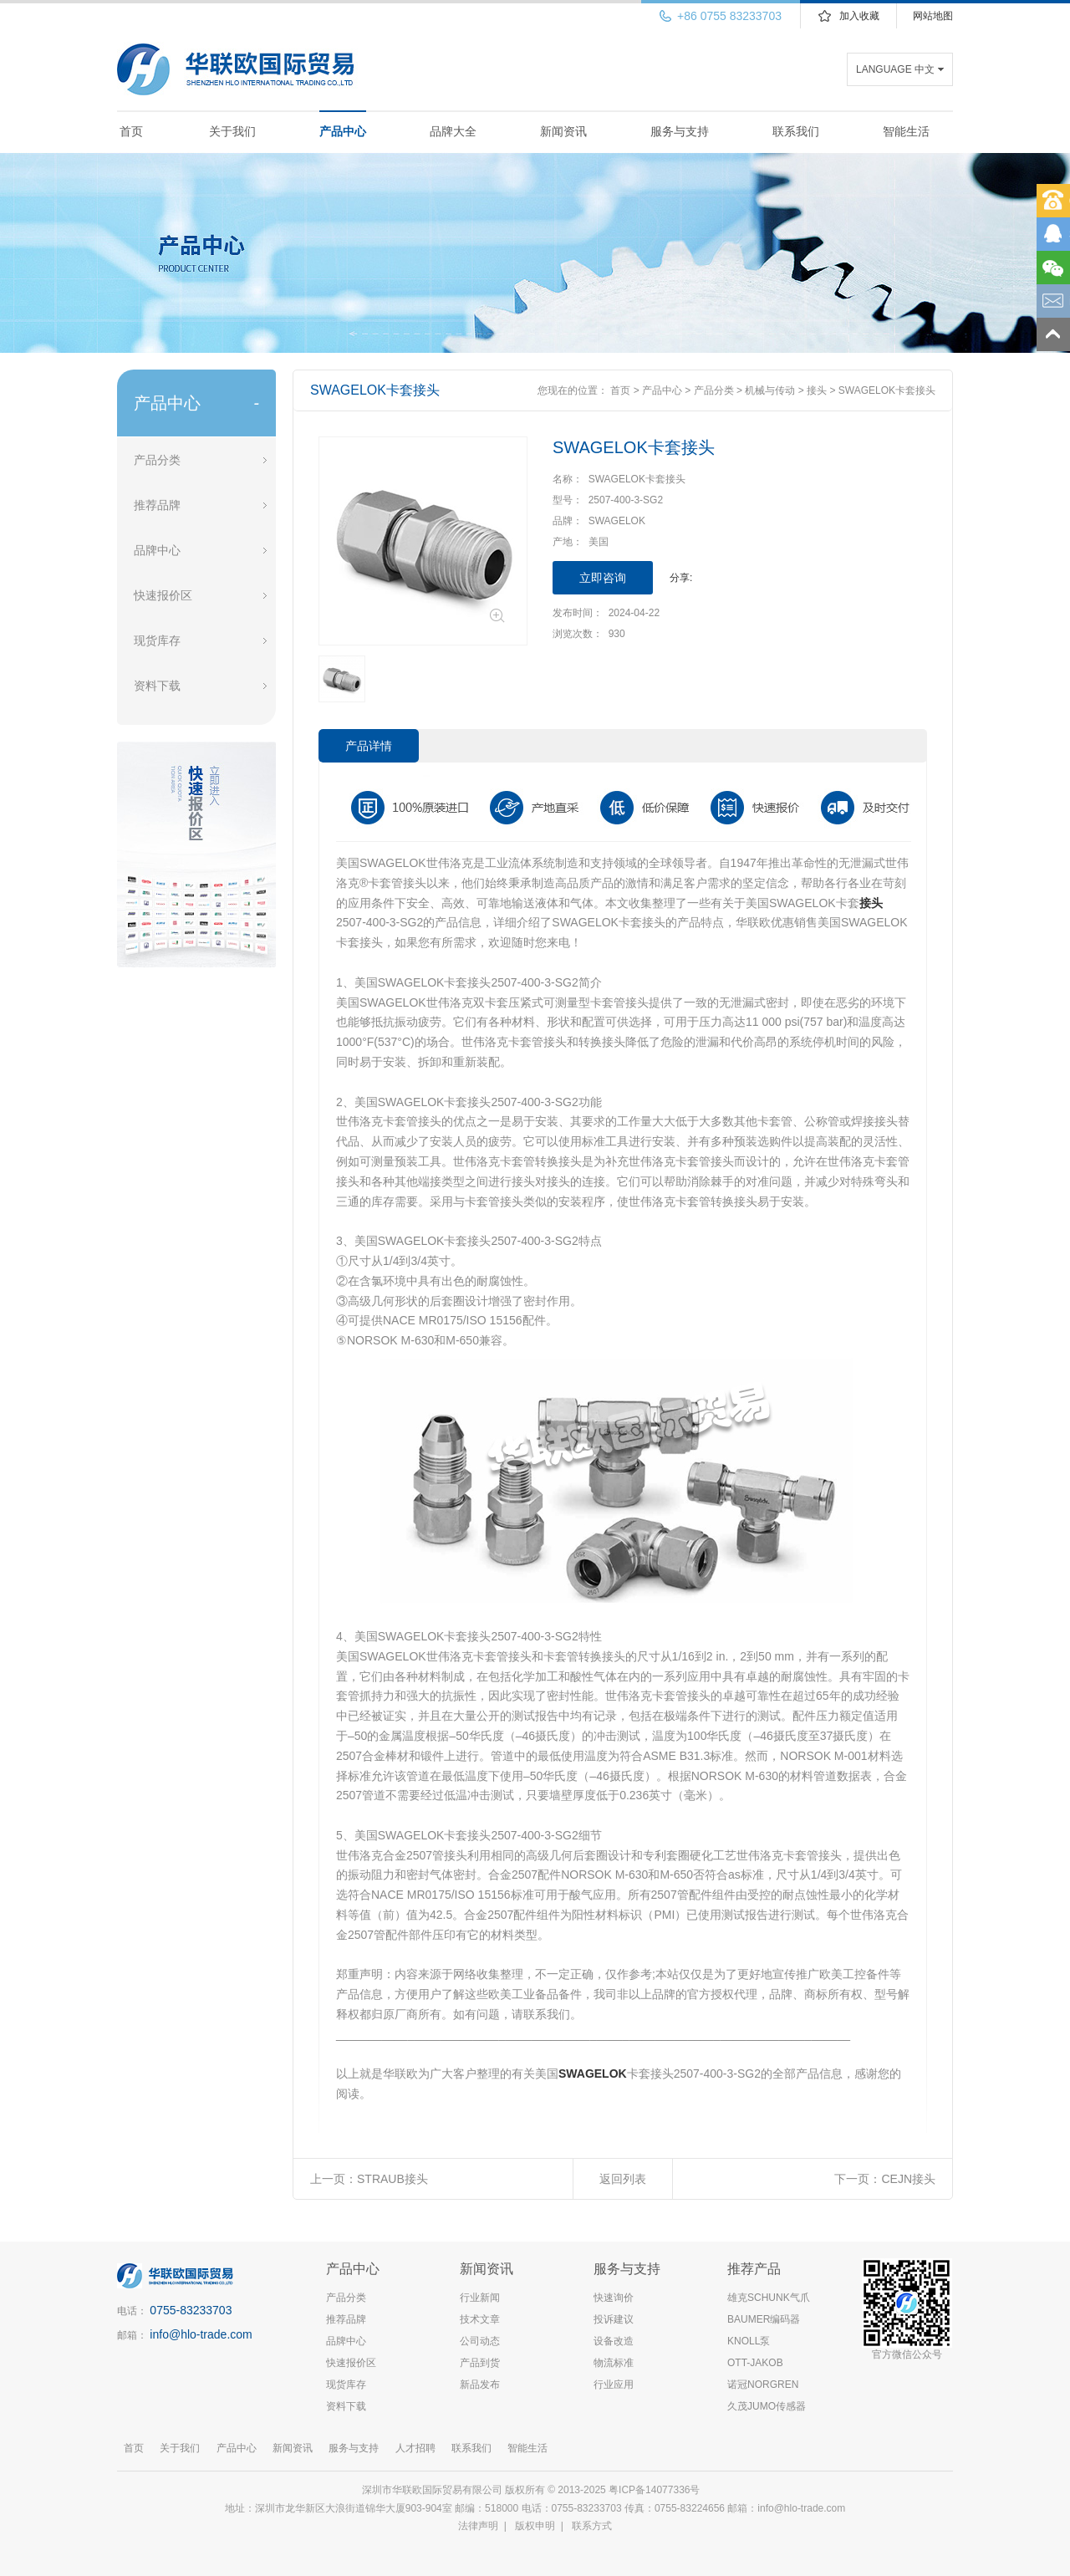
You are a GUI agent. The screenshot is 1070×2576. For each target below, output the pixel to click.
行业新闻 (480, 2297)
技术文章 (480, 2319)
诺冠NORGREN (762, 2384)
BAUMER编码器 (763, 2319)
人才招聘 (415, 2448)
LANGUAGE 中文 (895, 69)
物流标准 (614, 2363)
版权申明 (535, 2526)
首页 (131, 131)
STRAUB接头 (392, 2179)
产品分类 (157, 460)
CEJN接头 (908, 2179)
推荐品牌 (157, 505)
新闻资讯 (563, 131)
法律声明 (478, 2526)
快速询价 (614, 2297)
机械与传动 (770, 390)
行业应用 (614, 2384)
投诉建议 (614, 2319)
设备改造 (614, 2341)
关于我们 (232, 131)
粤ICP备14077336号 (656, 2490)
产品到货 (480, 2363)
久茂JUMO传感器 (766, 2406)
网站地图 (933, 16)
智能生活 (906, 131)
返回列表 (622, 2179)
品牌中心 (157, 550)
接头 (817, 390)
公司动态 (480, 2341)
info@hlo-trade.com (201, 2334)
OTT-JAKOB (755, 2363)
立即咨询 (602, 577)
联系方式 (592, 2526)
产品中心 (342, 131)
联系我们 (795, 131)
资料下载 (157, 685)
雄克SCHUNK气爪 (768, 2297)
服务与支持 (679, 131)
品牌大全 (453, 131)
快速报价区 (163, 595)
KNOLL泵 (748, 2341)
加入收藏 (859, 16)
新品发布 (480, 2384)
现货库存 (157, 640)
